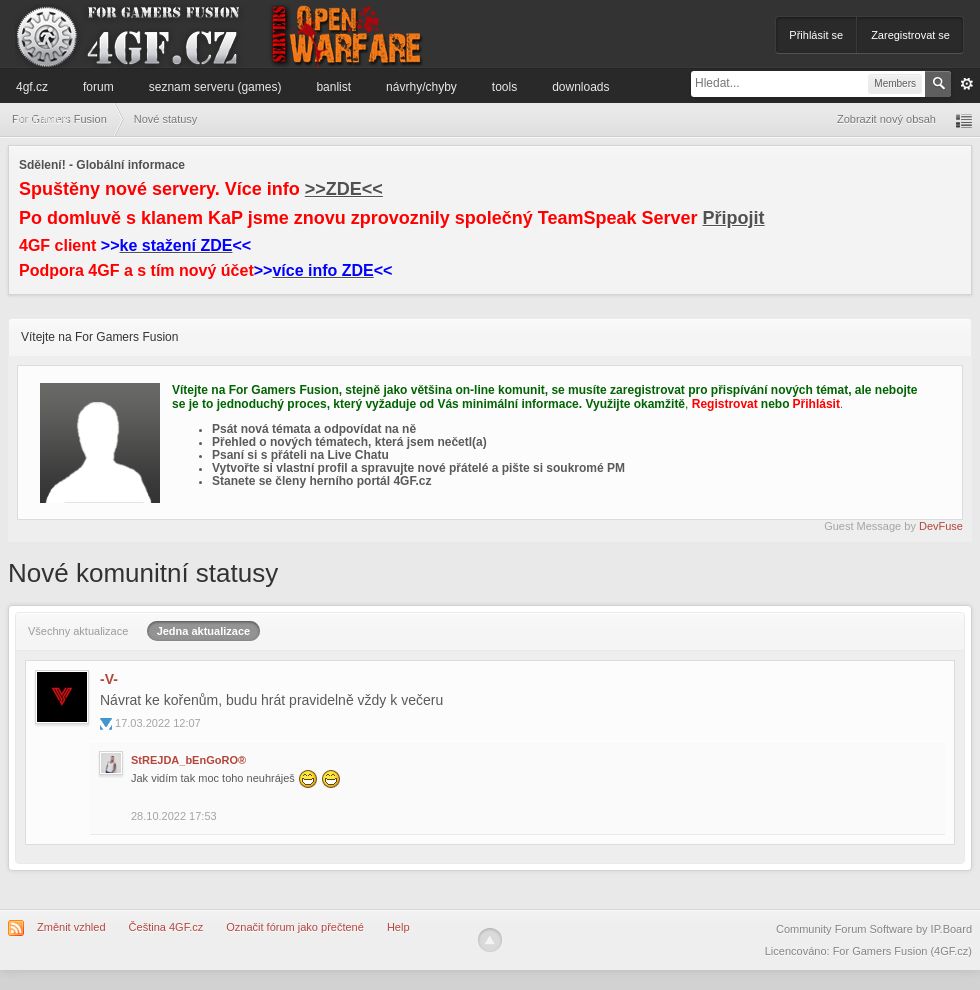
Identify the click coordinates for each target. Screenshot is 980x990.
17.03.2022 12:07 (158, 723)
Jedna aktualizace (204, 631)
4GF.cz (32, 87)
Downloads (580, 87)
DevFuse (941, 526)
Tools (504, 87)
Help (398, 927)
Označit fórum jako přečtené (295, 927)
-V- (109, 679)
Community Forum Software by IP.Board (874, 929)
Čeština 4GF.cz (166, 927)
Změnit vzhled (71, 927)
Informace (42, 119)
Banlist (333, 87)
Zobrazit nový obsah (886, 119)
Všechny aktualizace (78, 631)
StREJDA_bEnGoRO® (188, 760)
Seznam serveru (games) (215, 87)
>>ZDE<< (344, 189)
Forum (98, 87)
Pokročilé (967, 84)
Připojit (734, 218)
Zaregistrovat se (910, 35)
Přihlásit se (816, 35)
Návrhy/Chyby (421, 87)
